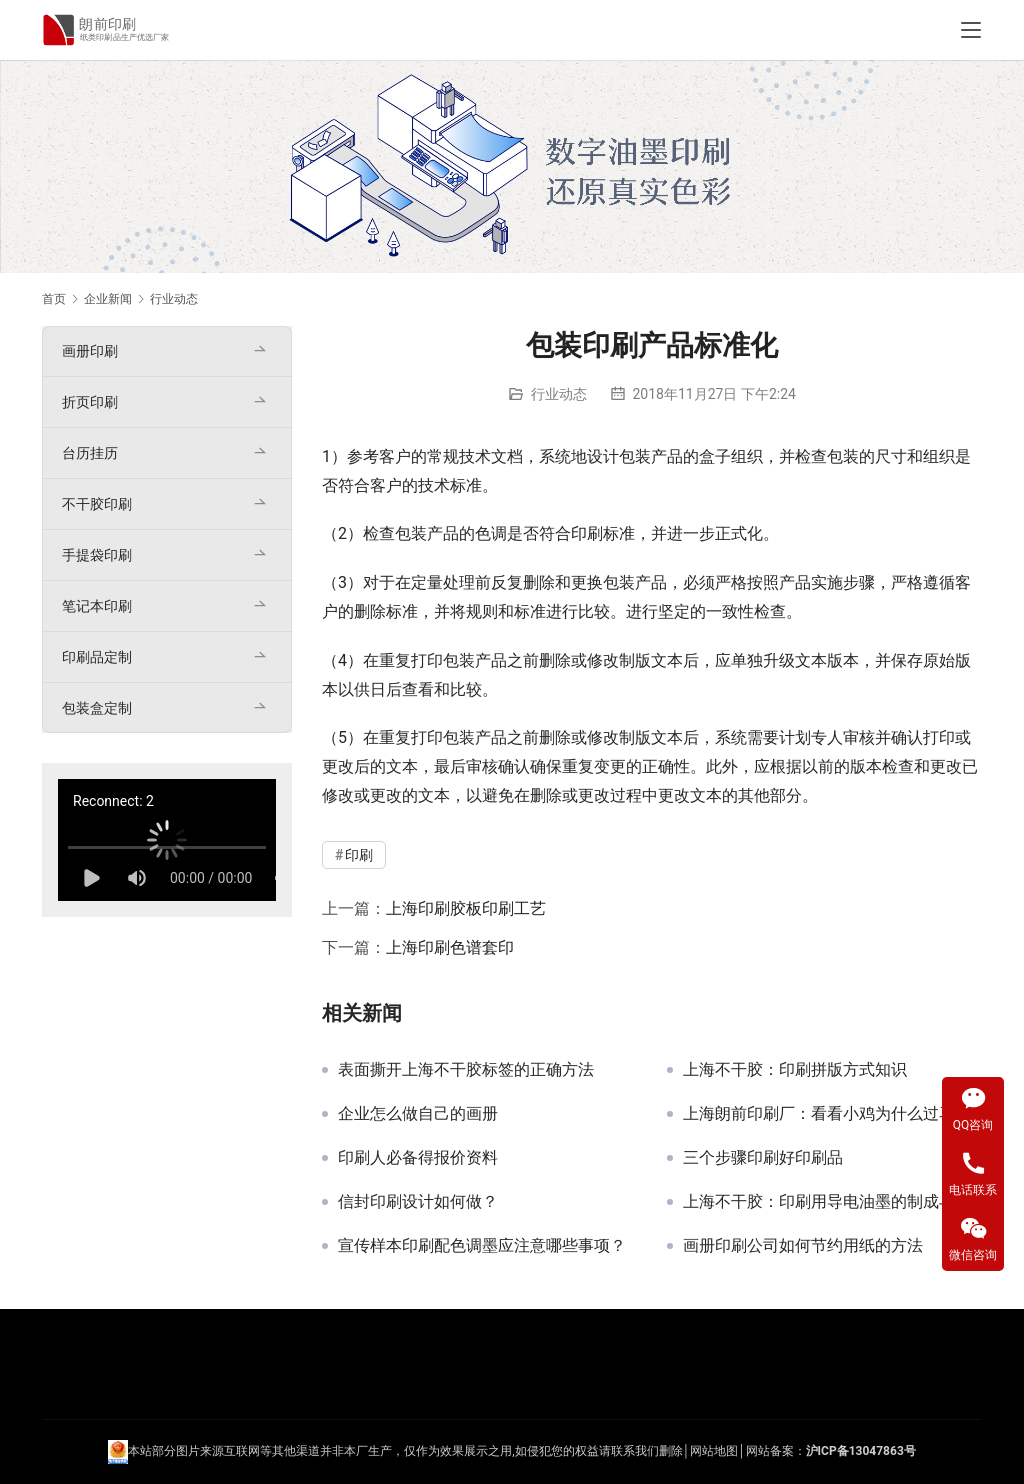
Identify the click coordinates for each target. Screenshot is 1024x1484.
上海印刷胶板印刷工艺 (466, 908)
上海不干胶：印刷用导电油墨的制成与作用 (832, 1202)
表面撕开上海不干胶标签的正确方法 (466, 1070)
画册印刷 (90, 351)
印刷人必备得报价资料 (418, 1158)
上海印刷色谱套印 (450, 947)
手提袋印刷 (97, 555)
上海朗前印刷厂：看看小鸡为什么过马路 (827, 1114)
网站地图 (714, 1451)
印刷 (587, 533)
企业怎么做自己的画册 (418, 1114)
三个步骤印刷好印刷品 (763, 1158)
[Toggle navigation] (971, 30)
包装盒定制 (97, 708)
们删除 (665, 1451)
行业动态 (559, 394)
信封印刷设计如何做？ (418, 1202)
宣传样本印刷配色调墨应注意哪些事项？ (482, 1246)
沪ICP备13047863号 (861, 1451)
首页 (54, 299)
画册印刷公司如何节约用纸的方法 (803, 1246)
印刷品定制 (97, 657)
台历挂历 (90, 453)
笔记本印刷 (97, 606)
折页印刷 (90, 402)
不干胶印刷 (97, 504)
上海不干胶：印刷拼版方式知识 (795, 1070)
